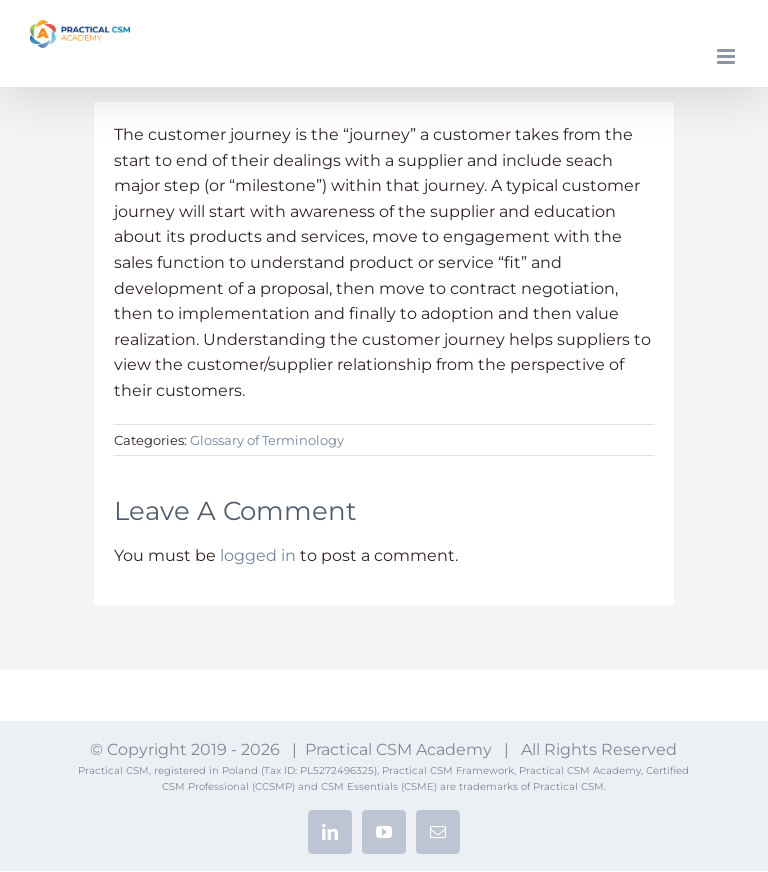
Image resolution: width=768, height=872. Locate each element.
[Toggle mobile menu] (727, 56)
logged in (258, 555)
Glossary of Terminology (267, 440)
